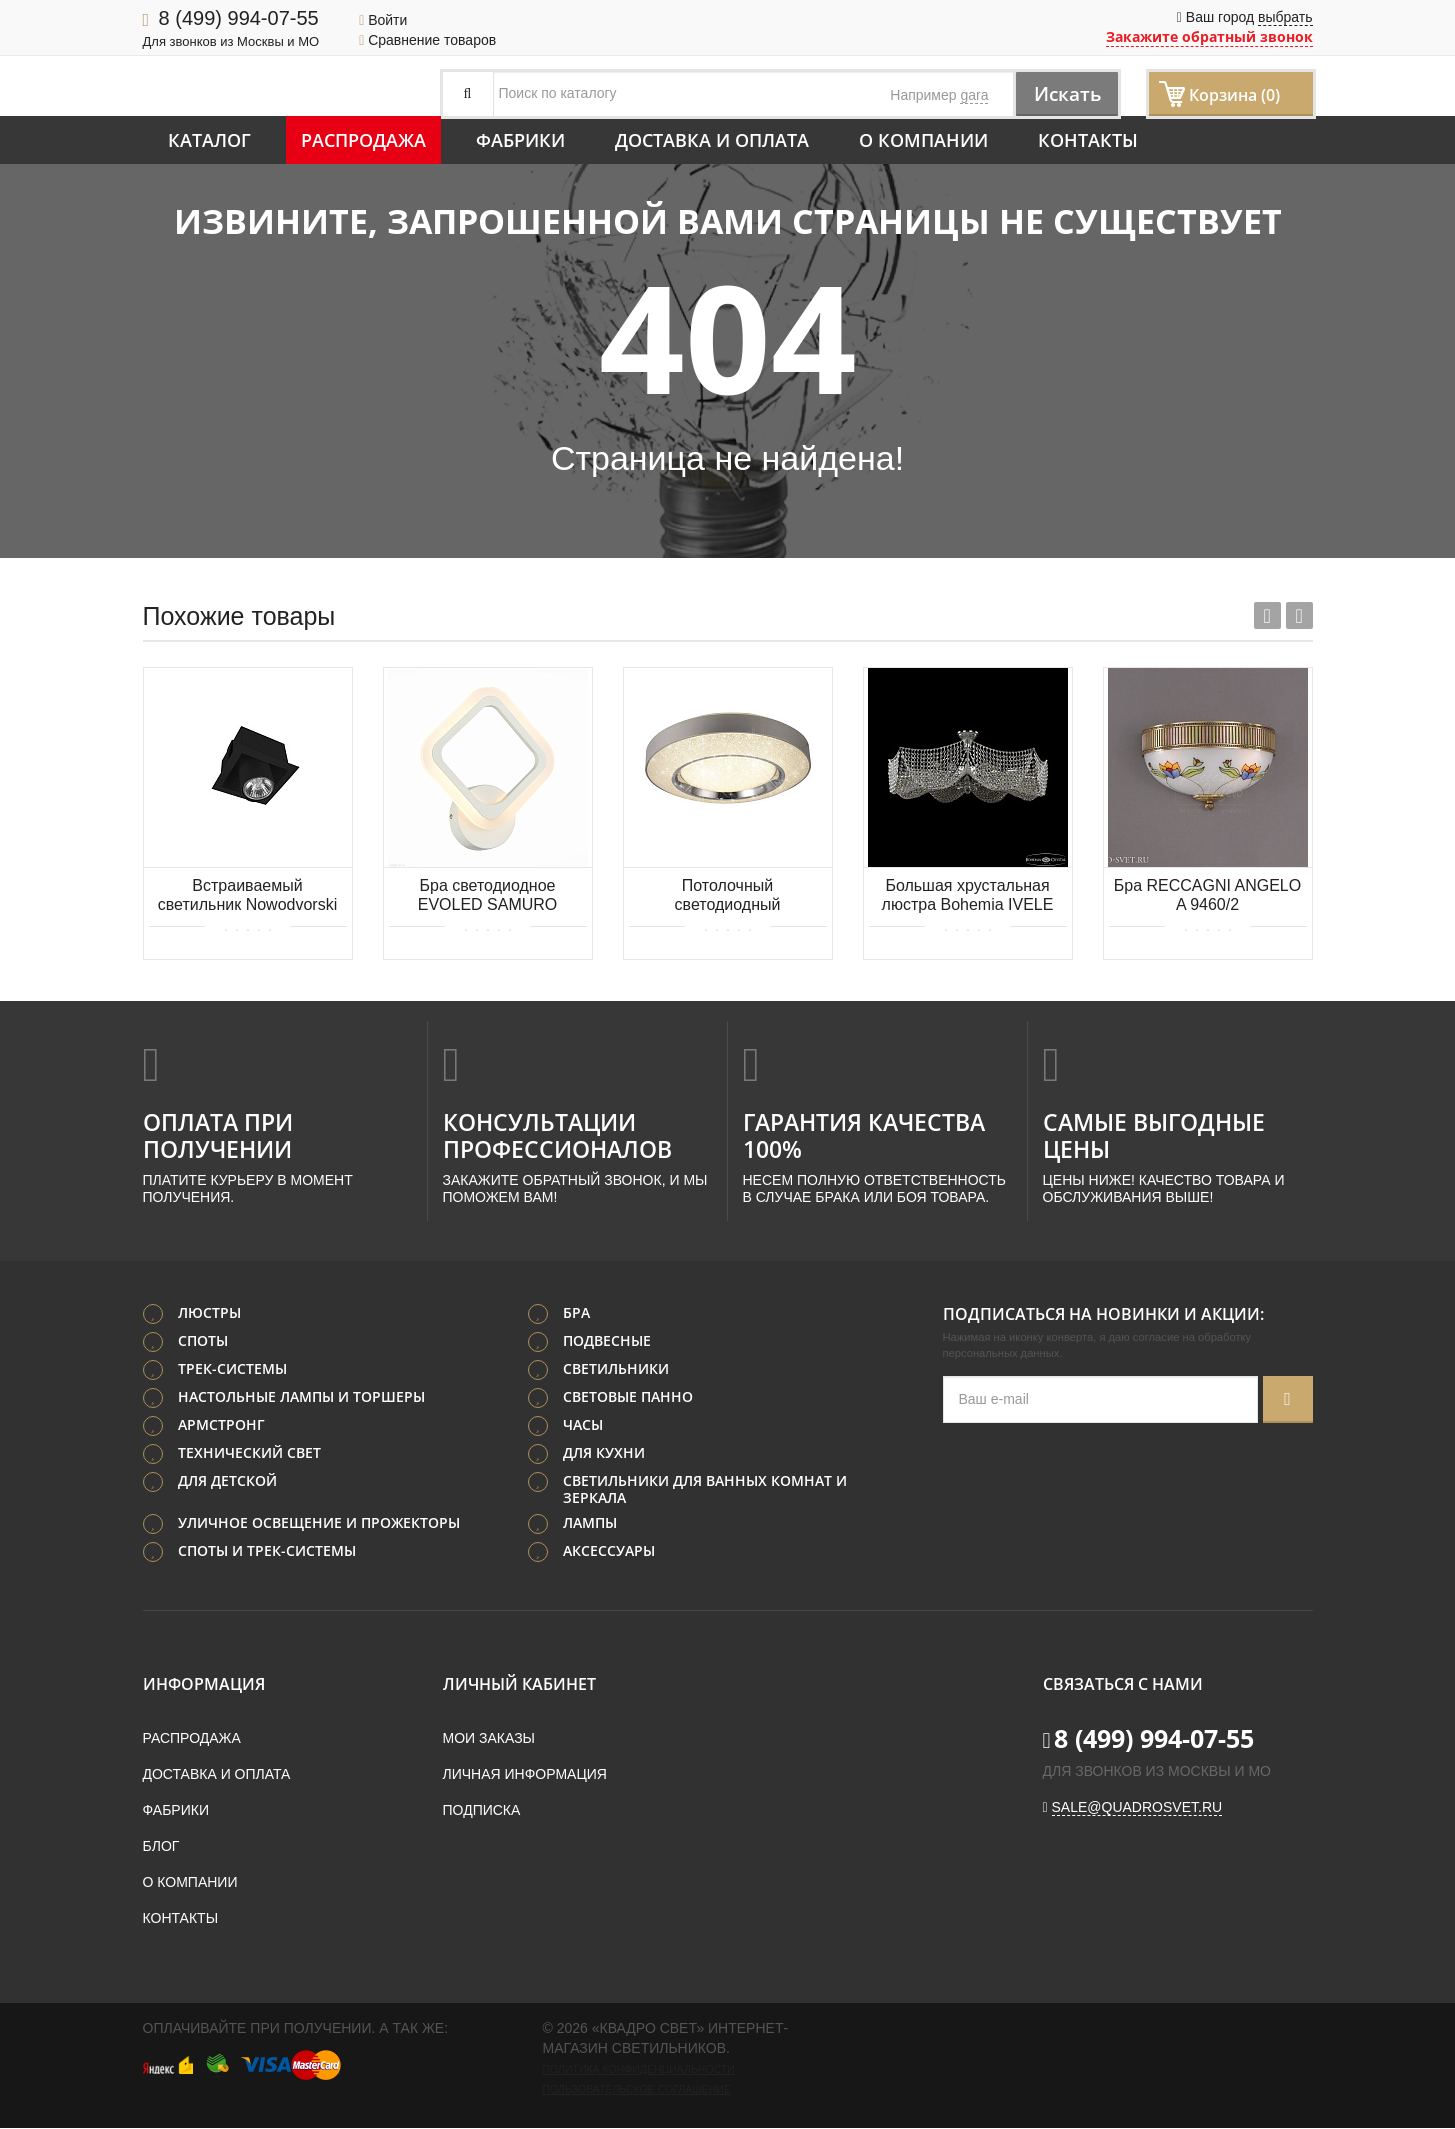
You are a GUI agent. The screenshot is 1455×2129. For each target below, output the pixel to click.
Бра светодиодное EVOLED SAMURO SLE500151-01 (488, 896)
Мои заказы (489, 1739)
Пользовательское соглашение (637, 2090)
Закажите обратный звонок (1209, 36)
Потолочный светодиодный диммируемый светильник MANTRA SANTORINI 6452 (728, 896)
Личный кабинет (519, 1685)
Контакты (1088, 140)
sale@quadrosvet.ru (1137, 1808)
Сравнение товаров (427, 40)
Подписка (482, 1811)
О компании (923, 140)
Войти (383, 20)
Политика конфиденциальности (639, 2070)
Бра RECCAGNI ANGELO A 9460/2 (1207, 895)
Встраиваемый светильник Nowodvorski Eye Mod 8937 (247, 896)
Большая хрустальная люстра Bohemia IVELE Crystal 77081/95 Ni (968, 896)
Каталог (209, 140)
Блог (161, 1847)
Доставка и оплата (712, 140)
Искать (1062, 93)
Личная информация (525, 1775)
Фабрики (520, 140)
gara (974, 95)
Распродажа (363, 140)
